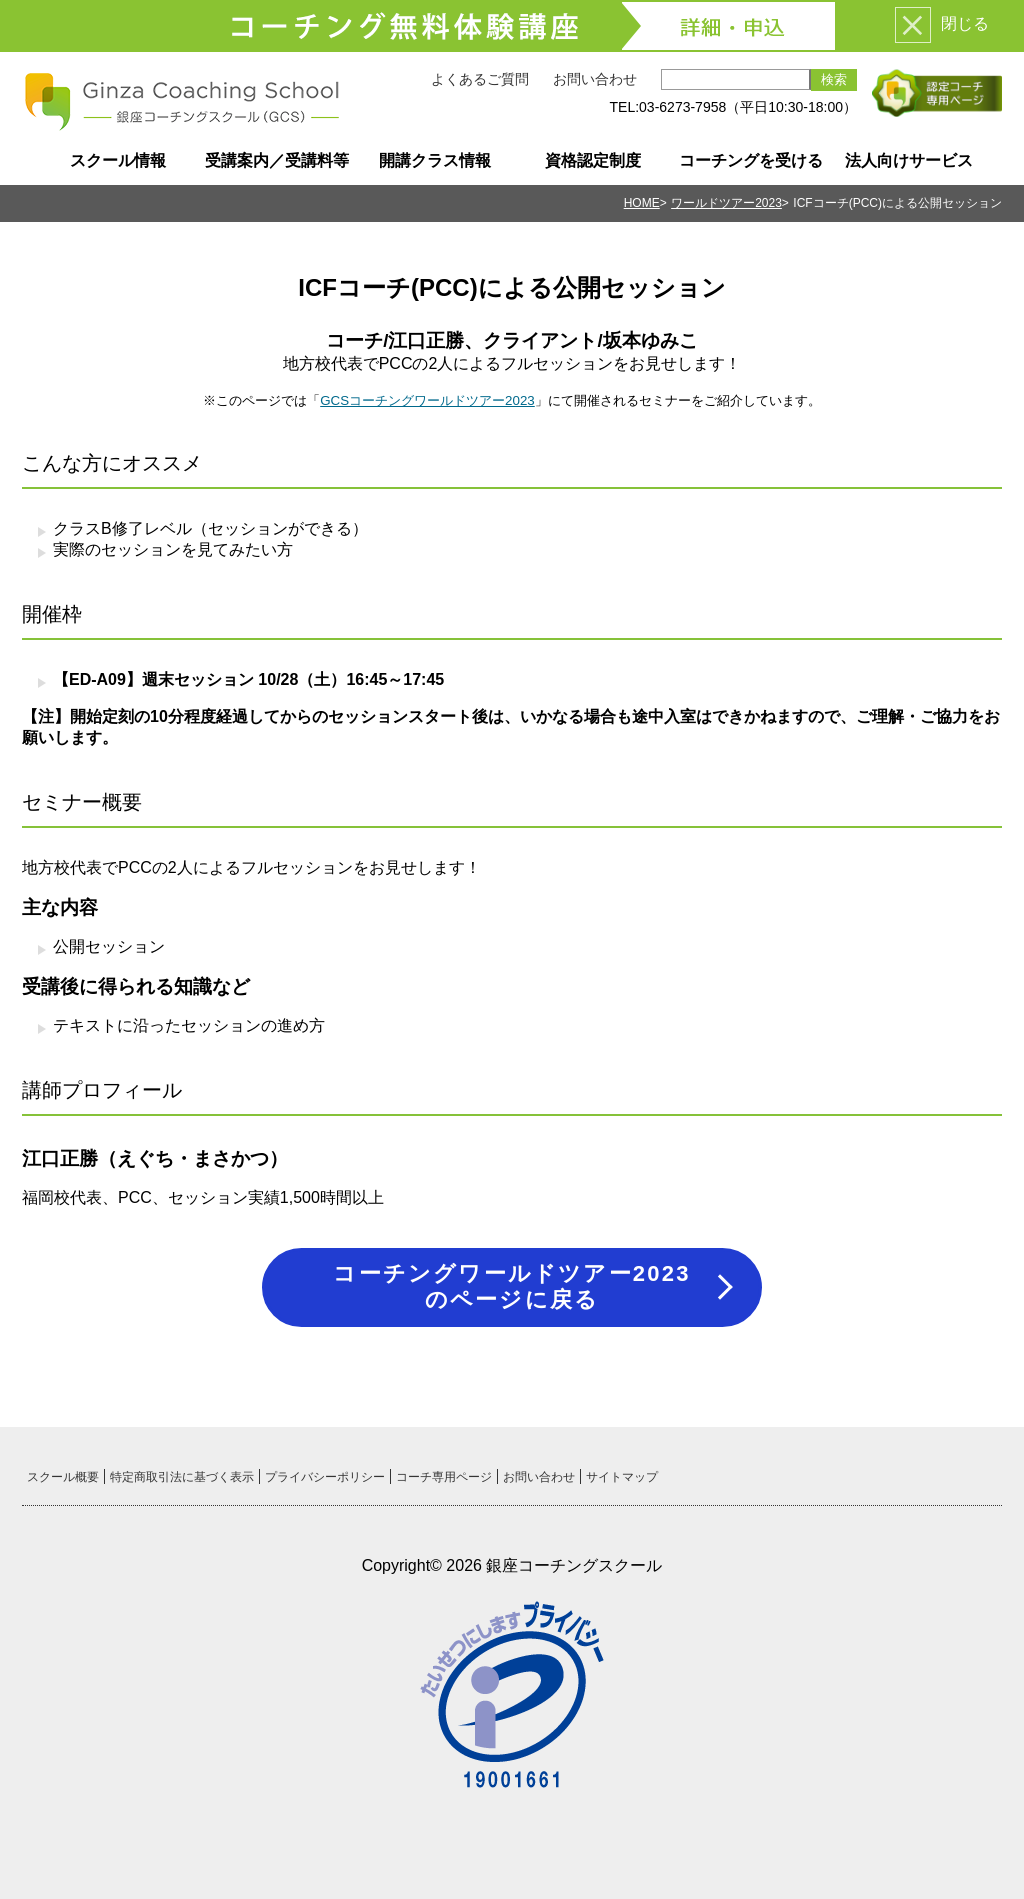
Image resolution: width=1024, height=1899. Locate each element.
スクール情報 (118, 160)
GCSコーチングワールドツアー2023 (427, 400)
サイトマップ (622, 1477)
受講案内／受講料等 (277, 160)
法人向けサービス (909, 160)
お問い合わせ (595, 79)
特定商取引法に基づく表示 (182, 1477)
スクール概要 (63, 1477)
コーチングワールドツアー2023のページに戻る (511, 1286)
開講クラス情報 (435, 160)
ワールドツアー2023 (726, 203)
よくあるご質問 (480, 79)
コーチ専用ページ (444, 1477)
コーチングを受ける (751, 160)
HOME (642, 203)
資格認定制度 (593, 160)
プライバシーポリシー (325, 1477)
